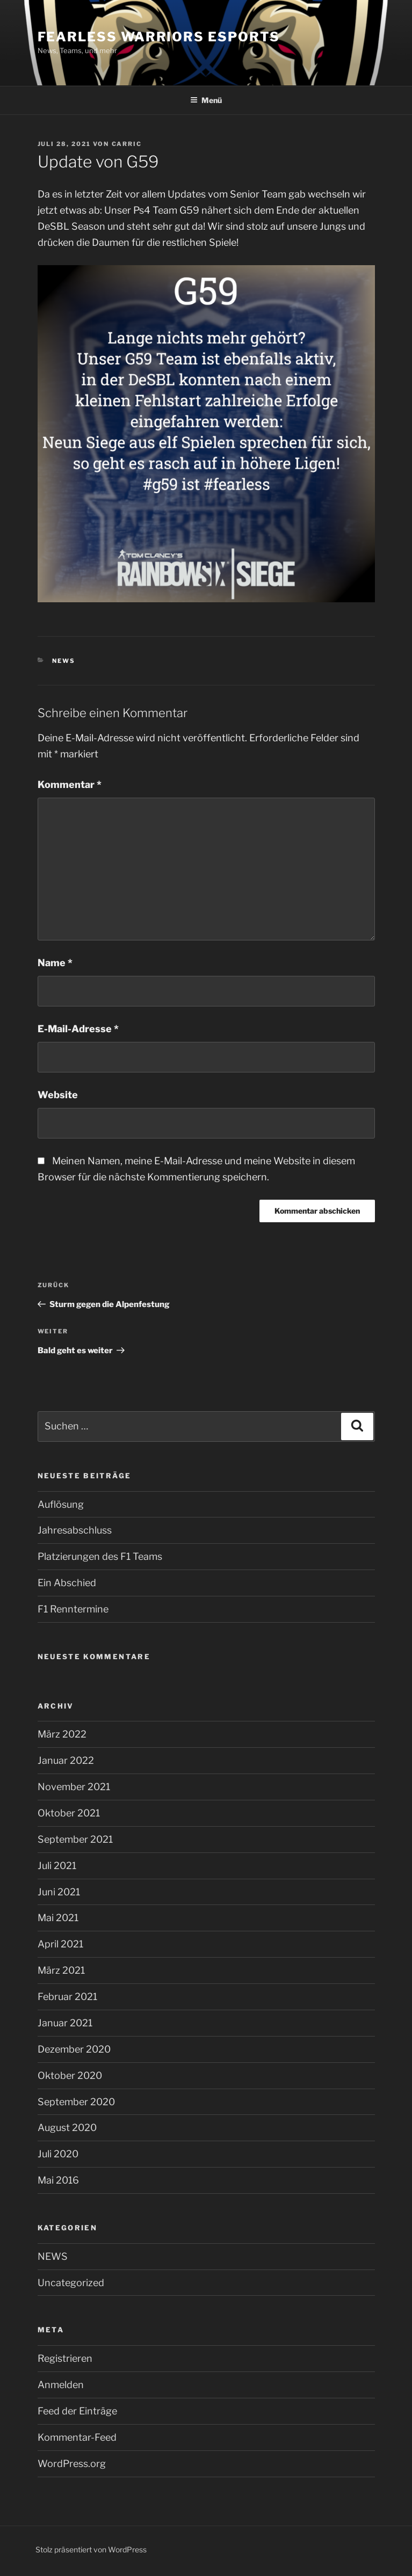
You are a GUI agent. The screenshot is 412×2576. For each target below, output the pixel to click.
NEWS (63, 661)
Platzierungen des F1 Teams (100, 1556)
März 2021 (61, 1970)
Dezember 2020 (74, 2049)
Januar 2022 (66, 1760)
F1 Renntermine (73, 1609)
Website (58, 1094)
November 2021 (74, 1786)
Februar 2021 (67, 1996)
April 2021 (60, 1944)
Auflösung (61, 1504)
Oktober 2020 (70, 2075)
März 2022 (62, 1734)
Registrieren (65, 2358)
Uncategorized (71, 2282)
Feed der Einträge (77, 2411)
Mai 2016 (58, 2180)
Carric (127, 144)
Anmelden (61, 2384)
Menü (206, 100)
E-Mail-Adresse (78, 1028)
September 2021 (75, 1839)
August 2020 (67, 2127)
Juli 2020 (58, 2153)
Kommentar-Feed (77, 2437)
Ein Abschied (67, 1582)
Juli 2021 (57, 1865)
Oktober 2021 (69, 1813)
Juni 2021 (59, 1892)
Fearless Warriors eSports (159, 37)
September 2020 (76, 2101)
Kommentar (70, 784)
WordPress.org (72, 2463)
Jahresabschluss (75, 1530)
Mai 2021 (58, 1917)
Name (55, 962)
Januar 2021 (65, 2022)
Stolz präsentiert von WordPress (91, 2549)
